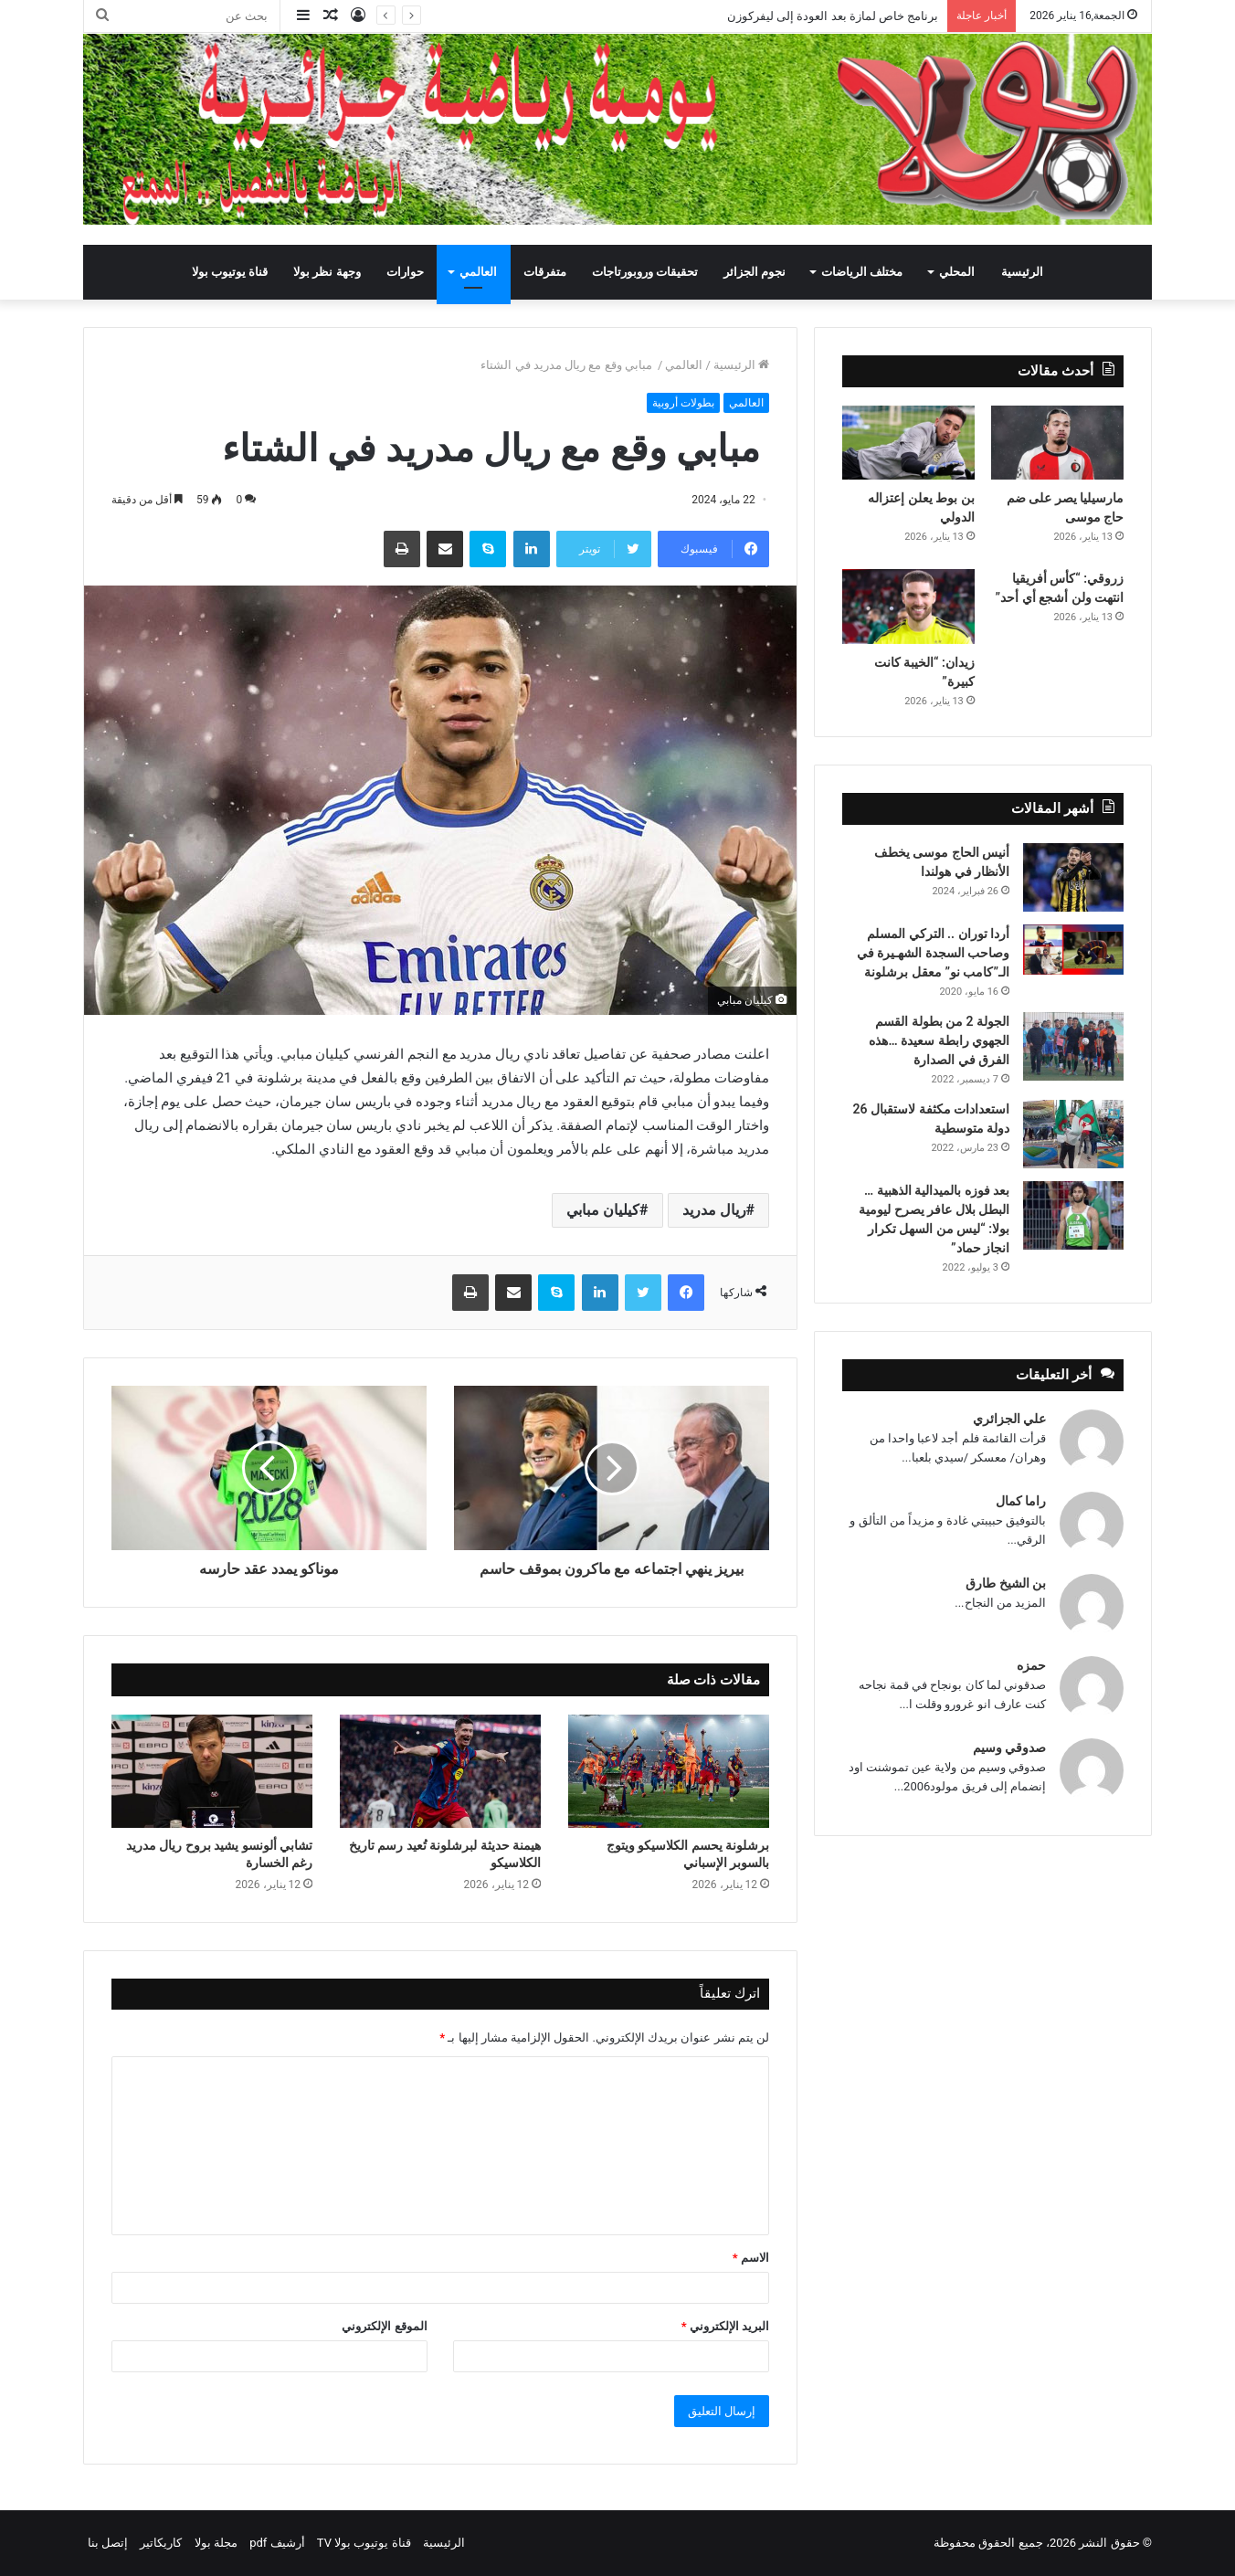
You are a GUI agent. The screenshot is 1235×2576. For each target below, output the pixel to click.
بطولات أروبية (683, 402)
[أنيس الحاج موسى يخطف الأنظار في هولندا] (1073, 877)
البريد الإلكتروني (725, 2326)
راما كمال (1021, 1501)
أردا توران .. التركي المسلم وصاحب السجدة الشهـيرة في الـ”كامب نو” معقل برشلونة (933, 952)
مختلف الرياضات (861, 272)
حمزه (1031, 1665)
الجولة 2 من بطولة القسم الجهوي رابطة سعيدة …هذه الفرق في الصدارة (939, 1040)
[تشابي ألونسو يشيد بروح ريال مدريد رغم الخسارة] (211, 1771)
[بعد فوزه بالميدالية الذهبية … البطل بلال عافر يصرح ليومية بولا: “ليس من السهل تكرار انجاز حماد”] (1073, 1215)
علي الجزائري (1009, 1418)
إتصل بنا (108, 2543)
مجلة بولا (216, 2543)
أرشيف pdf (276, 2543)
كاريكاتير (161, 2543)
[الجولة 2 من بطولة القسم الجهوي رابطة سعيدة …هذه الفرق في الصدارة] (1073, 1046)
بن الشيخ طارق (1006, 1583)
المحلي (957, 272)
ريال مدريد (714, 1210)
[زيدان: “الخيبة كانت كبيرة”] (908, 606)
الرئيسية (1022, 272)
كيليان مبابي (602, 1210)
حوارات (405, 272)
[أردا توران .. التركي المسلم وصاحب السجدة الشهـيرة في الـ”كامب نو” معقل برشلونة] (1073, 949)
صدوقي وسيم (1009, 1747)
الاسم (751, 2258)
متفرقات (544, 272)
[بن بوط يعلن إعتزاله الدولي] (908, 443)
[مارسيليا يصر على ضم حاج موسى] (1057, 443)
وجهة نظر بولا (326, 272)
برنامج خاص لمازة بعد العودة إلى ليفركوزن (831, 16)
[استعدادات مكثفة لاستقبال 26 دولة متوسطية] (1073, 1134)
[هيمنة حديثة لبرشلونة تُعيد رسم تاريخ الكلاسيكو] (440, 1771)
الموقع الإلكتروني (384, 2326)
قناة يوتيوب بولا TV (364, 2543)
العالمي (478, 272)
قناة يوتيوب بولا (230, 272)
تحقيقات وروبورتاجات (645, 272)
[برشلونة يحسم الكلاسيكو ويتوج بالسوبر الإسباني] (668, 1771)
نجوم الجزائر (754, 272)
